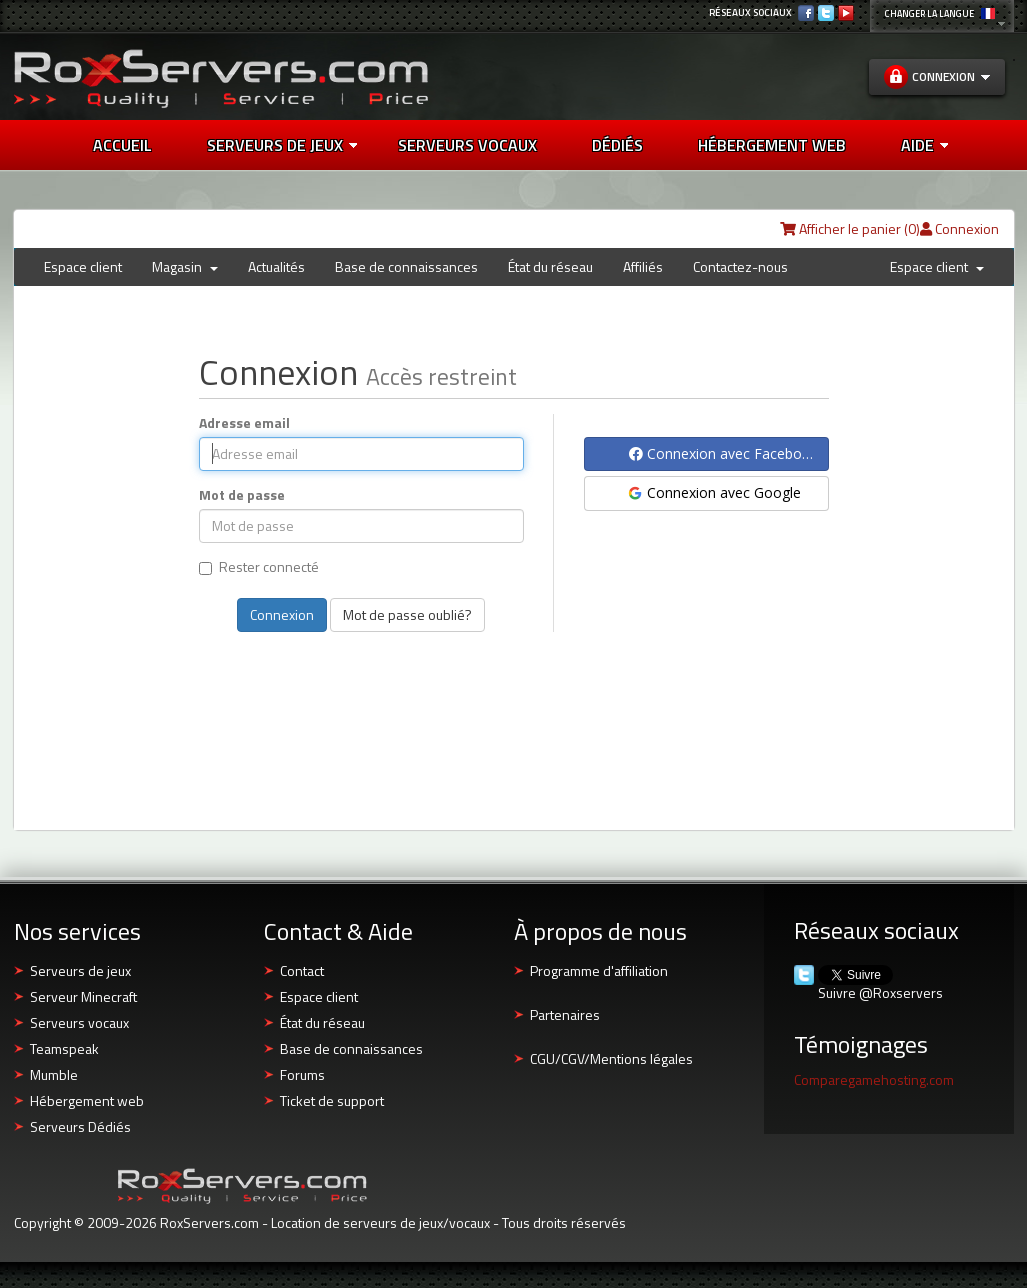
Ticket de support (332, 1100)
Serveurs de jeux (282, 145)
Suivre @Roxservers (880, 993)
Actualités (276, 266)
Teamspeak (64, 1048)
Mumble (54, 1074)
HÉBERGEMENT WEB (772, 145)
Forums (302, 1074)
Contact (302, 970)
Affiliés (643, 266)
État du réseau (550, 266)
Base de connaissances (406, 266)
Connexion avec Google (713, 492)
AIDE (924, 145)
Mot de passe (242, 495)
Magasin (185, 266)
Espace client (83, 266)
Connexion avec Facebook (723, 453)
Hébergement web (87, 1100)
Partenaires (565, 1014)
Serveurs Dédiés (80, 1126)
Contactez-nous (740, 266)
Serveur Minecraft (83, 996)
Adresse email (244, 423)
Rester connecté (259, 567)
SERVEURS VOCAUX (467, 145)
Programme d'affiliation (599, 970)
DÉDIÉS (617, 145)
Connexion (959, 228)
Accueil (122, 145)
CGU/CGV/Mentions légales (611, 1058)
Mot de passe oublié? (407, 614)
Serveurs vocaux (79, 1022)
